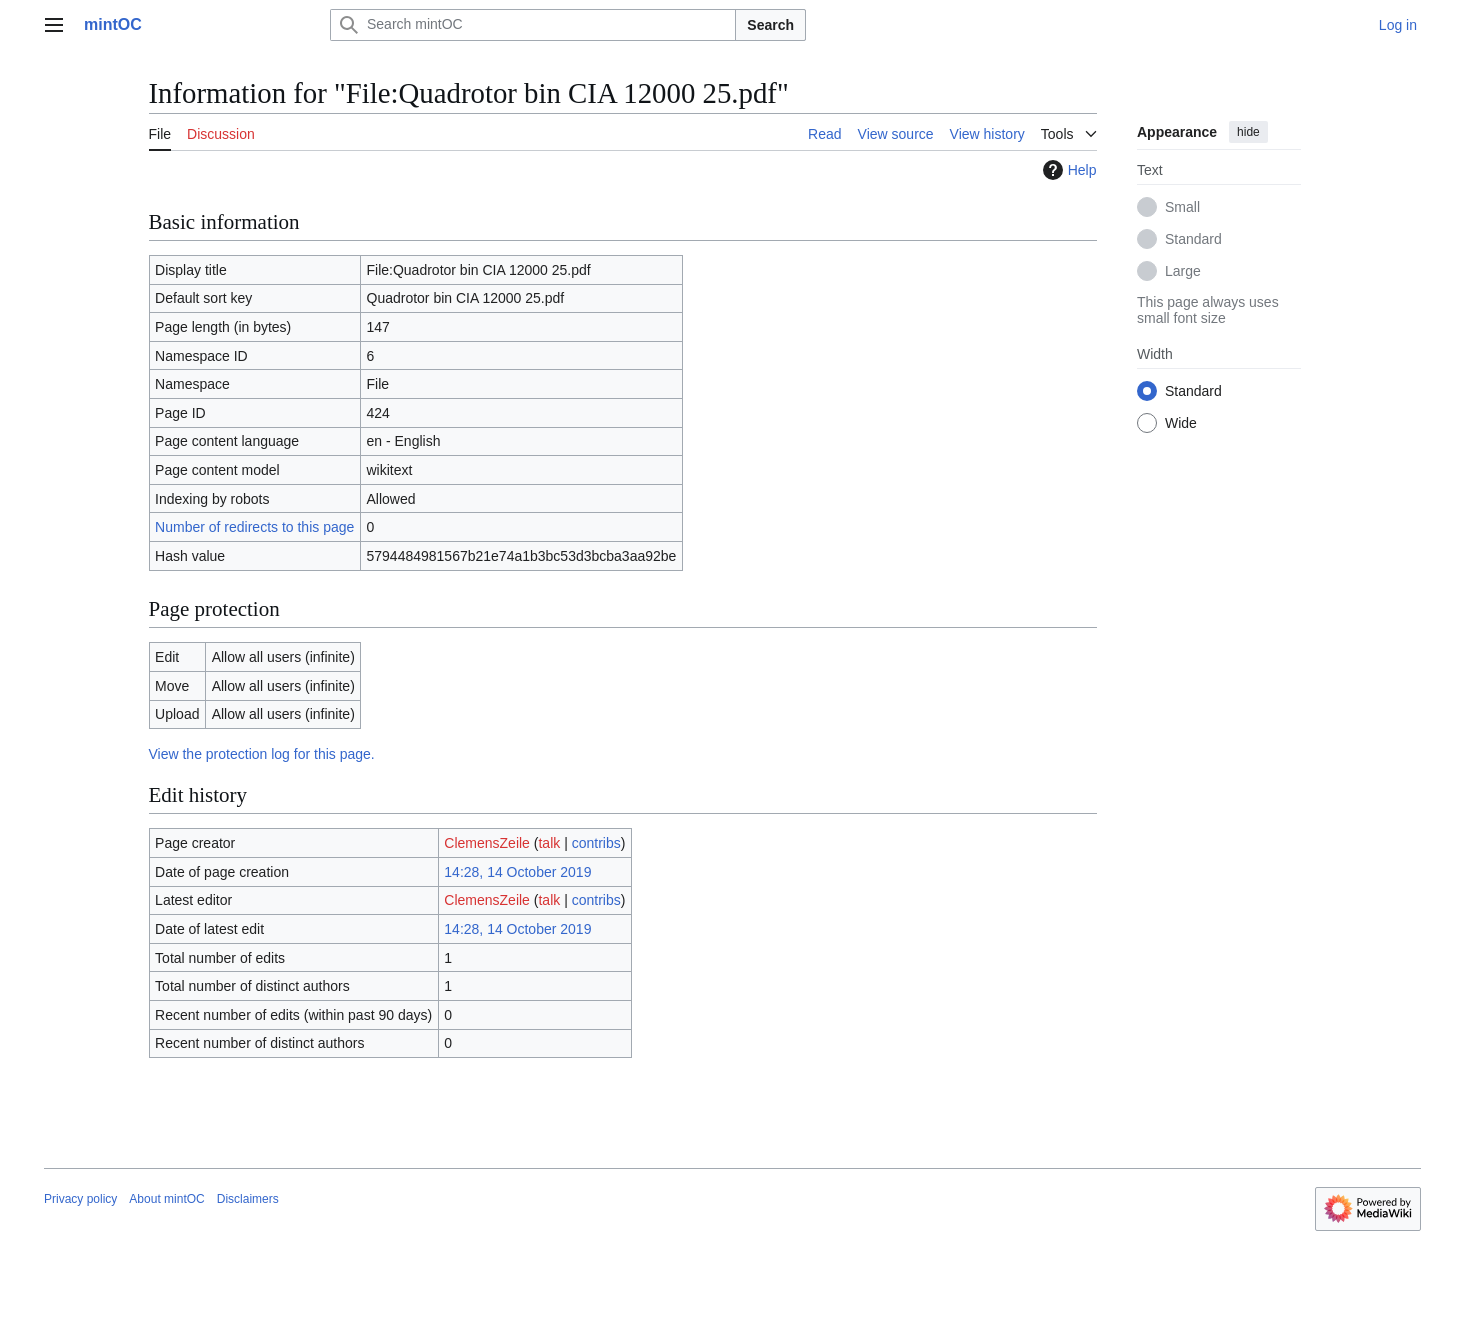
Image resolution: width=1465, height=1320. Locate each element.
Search (770, 25)
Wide (1181, 423)
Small (1182, 207)
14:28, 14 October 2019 (517, 872)
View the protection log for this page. (262, 754)
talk (549, 843)
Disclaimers (248, 1199)
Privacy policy (80, 1199)
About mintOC (166, 1199)
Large (1183, 271)
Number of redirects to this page (254, 527)
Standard (1193, 239)
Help (1067, 170)
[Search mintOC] (533, 25)
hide (1248, 132)
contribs (596, 843)
